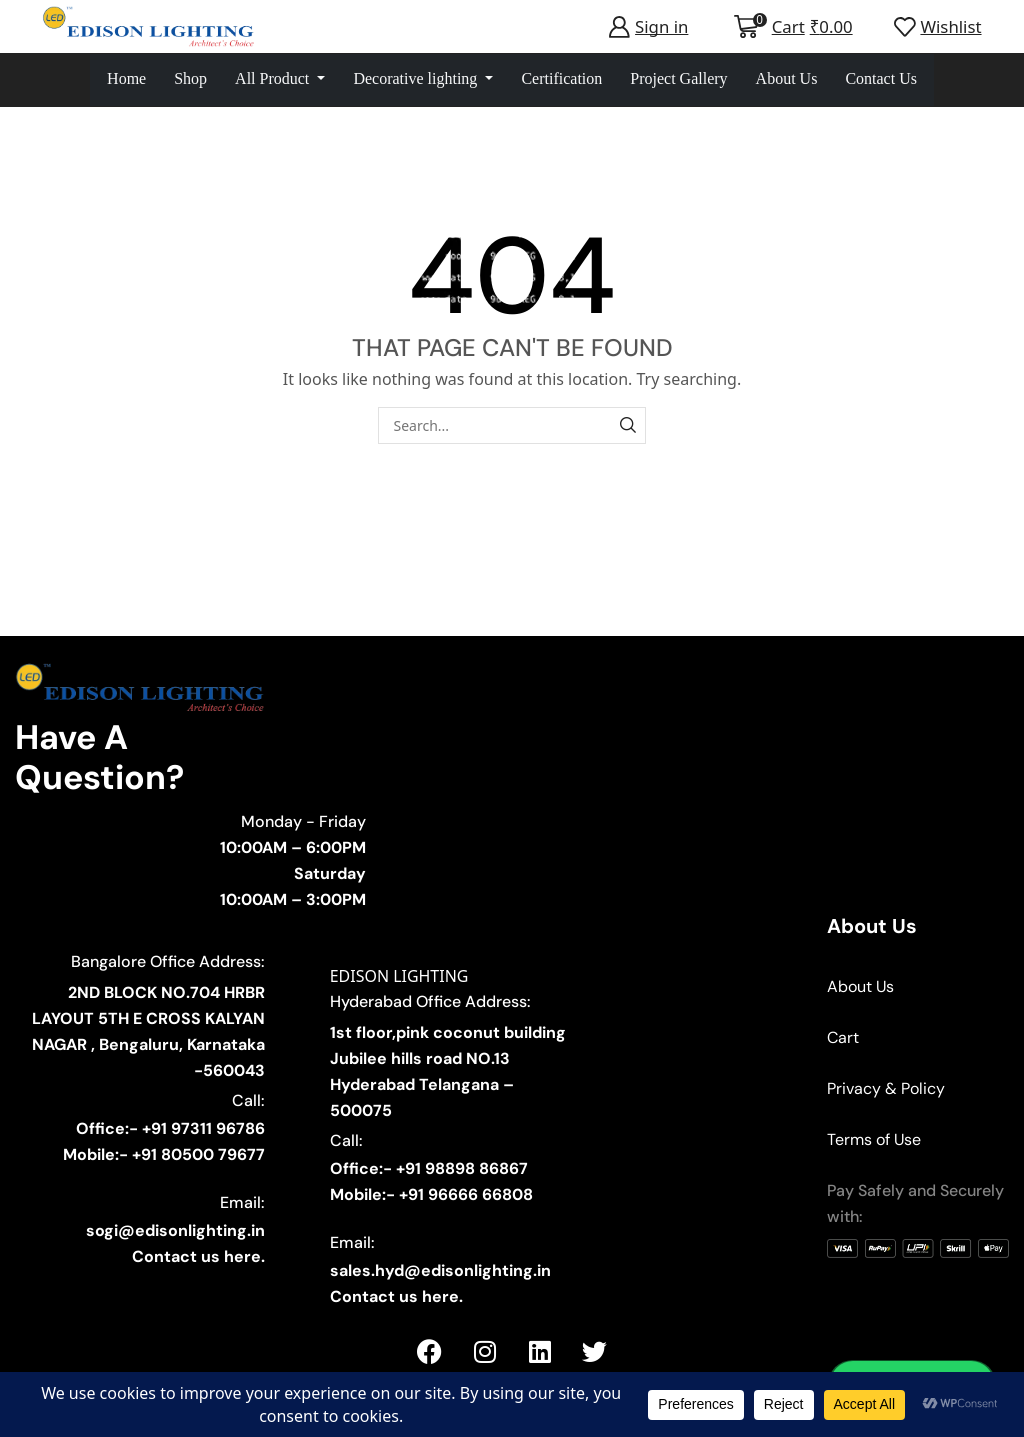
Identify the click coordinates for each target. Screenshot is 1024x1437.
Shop (190, 78)
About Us (787, 78)
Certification (561, 78)
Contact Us (881, 78)
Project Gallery (678, 78)
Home (126, 78)
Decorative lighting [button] (417, 78)
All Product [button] (274, 78)
